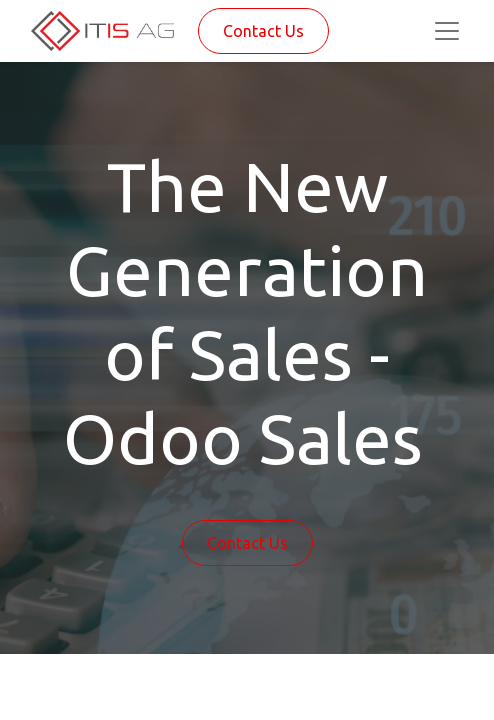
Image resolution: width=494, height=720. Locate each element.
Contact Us (263, 31)
